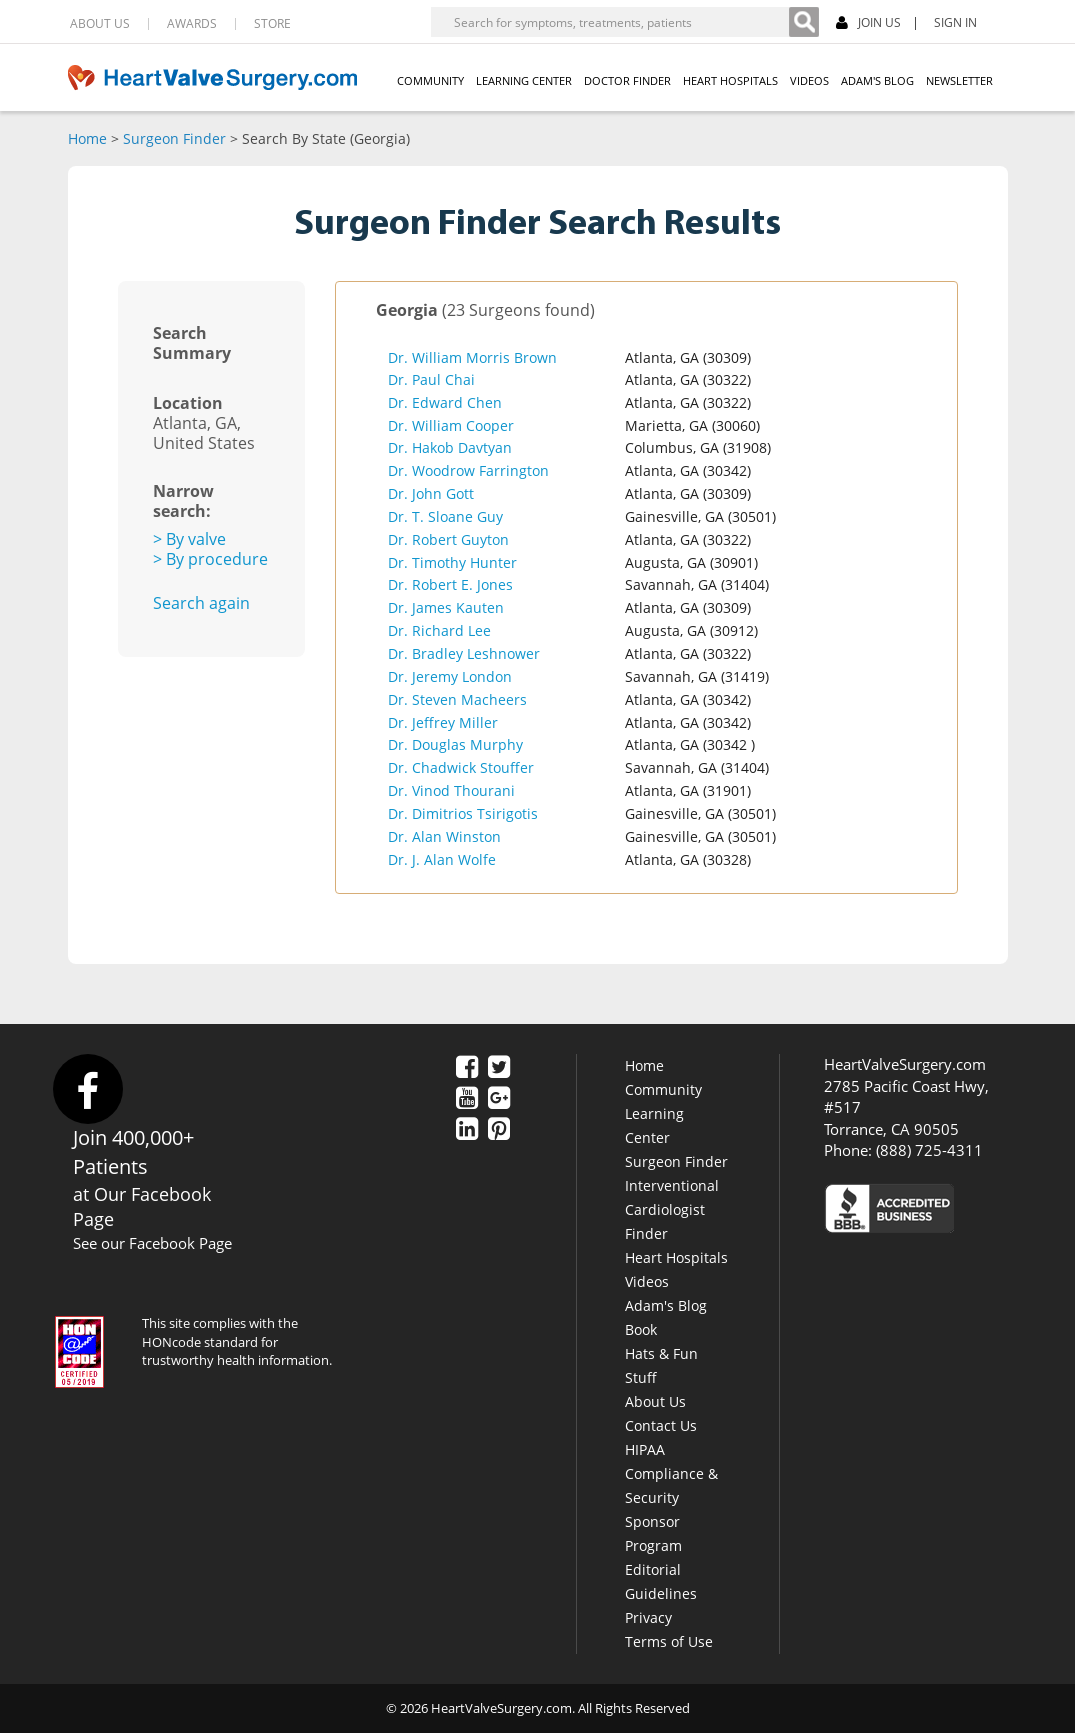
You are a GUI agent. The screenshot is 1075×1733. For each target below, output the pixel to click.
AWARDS (192, 24)
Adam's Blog (666, 1305)
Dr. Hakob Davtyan (450, 447)
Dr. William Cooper (451, 425)
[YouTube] (467, 1100)
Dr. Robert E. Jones (450, 584)
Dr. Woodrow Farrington (468, 470)
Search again (201, 603)
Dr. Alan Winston (444, 836)
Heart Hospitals (676, 1257)
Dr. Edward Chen (445, 402)
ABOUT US (100, 24)
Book (641, 1329)
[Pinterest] (499, 1131)
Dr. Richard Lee (439, 630)
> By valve (189, 539)
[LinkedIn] (467, 1131)
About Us (655, 1401)
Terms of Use (669, 1641)
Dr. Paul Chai (431, 379)
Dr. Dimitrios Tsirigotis (463, 813)
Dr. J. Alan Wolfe (442, 859)
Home (87, 138)
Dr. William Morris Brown (472, 357)
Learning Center (654, 1125)
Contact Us (661, 1425)
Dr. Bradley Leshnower (464, 653)
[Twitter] (499, 1069)
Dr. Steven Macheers (457, 699)
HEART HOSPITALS (730, 80)
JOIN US (868, 23)
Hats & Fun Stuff (661, 1365)
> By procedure (210, 559)
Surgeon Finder (174, 138)
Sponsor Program (653, 1533)
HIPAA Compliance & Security (671, 1473)
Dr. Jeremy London (450, 676)
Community (663, 1089)
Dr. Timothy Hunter (452, 562)
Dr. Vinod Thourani (451, 790)
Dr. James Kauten (446, 607)
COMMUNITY (430, 80)
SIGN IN (955, 23)
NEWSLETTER (959, 80)
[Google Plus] (499, 1100)
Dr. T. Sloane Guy (445, 516)
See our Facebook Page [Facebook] (152, 1243)
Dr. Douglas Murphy (455, 744)
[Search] (804, 22)
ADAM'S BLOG (877, 80)
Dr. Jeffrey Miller (443, 722)
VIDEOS (809, 80)
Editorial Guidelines (661, 1581)
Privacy (648, 1617)
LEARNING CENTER (524, 80)
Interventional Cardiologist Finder (672, 1209)
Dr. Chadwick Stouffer (461, 767)
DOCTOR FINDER (627, 80)
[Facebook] (467, 1069)
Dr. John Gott (431, 493)
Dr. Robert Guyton (448, 539)
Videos (647, 1281)
